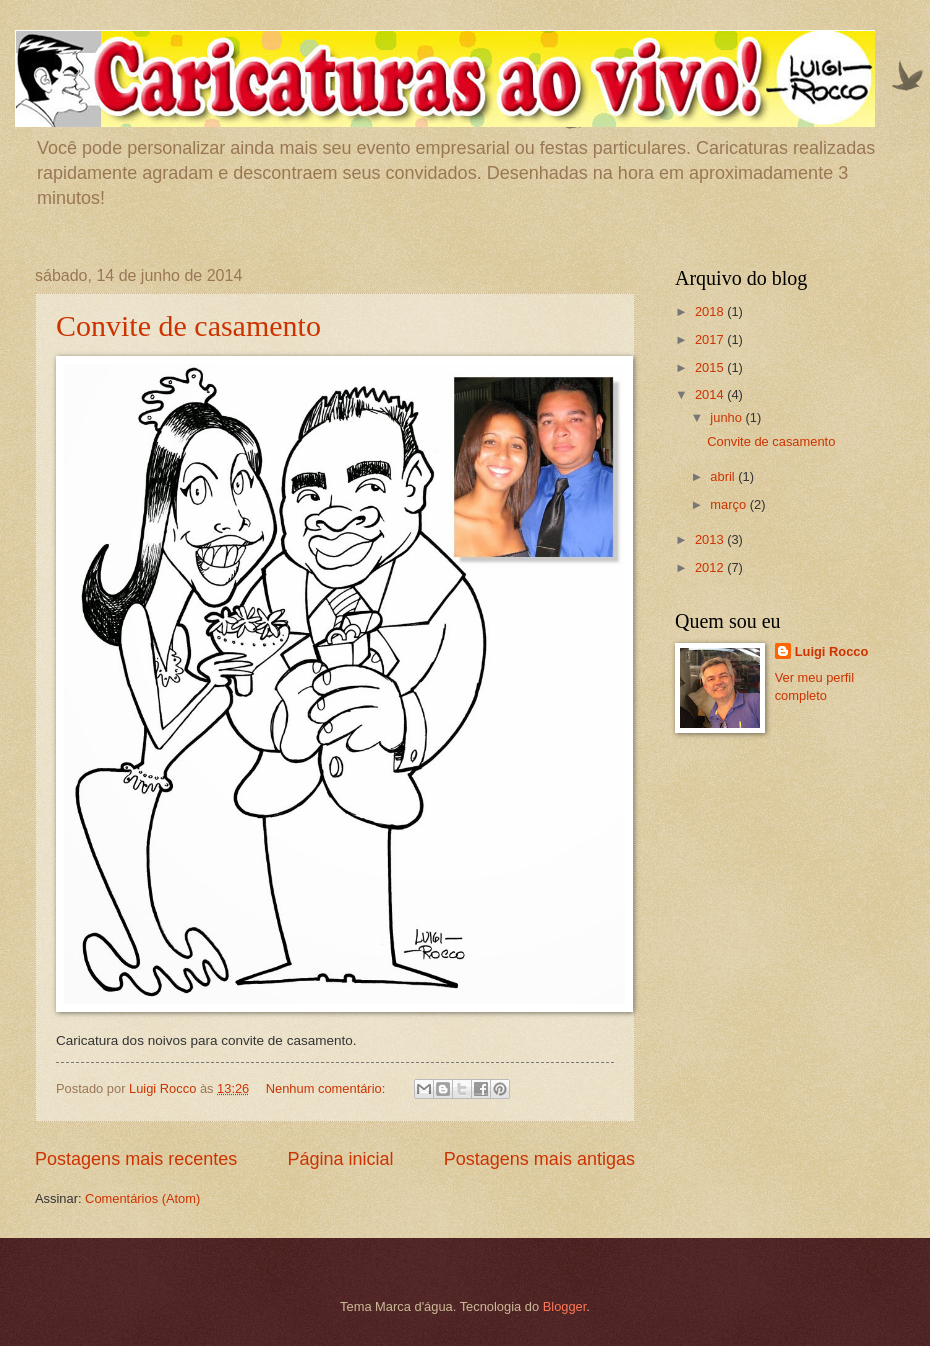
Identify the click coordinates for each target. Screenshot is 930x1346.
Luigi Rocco (832, 651)
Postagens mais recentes (136, 1159)
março (729, 504)
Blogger (565, 1306)
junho (727, 417)
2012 (711, 567)
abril (724, 476)
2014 (711, 394)
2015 (711, 367)
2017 (711, 339)
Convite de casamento (188, 325)
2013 (711, 539)
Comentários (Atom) (142, 1198)
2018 (711, 311)
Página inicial (340, 1159)
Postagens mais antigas (539, 1159)
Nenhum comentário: (327, 1088)
